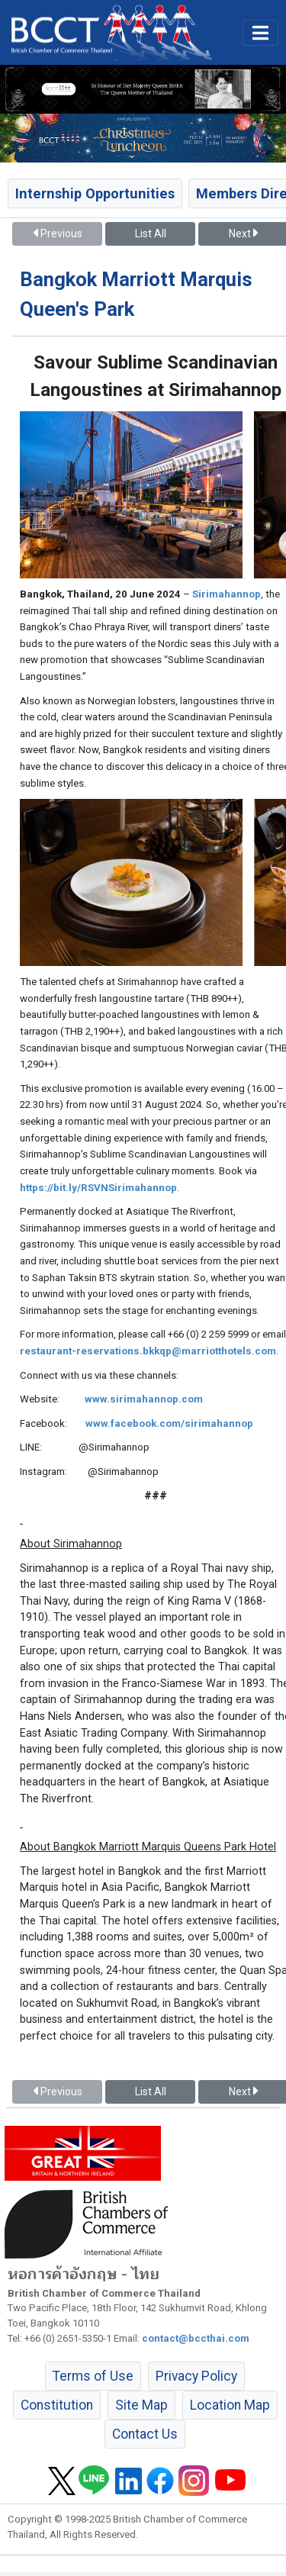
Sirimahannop (226, 594)
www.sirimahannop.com (144, 1399)
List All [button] (150, 233)
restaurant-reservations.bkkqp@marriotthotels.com (148, 1351)
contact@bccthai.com (195, 2338)
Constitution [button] (57, 2405)
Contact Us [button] (145, 2434)
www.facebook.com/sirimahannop (169, 1423)
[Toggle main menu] (260, 33)
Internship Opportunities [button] (95, 193)
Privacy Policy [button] (196, 2376)
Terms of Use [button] (93, 2376)
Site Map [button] (141, 2405)
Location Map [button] (230, 2405)
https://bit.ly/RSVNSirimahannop (98, 1187)
